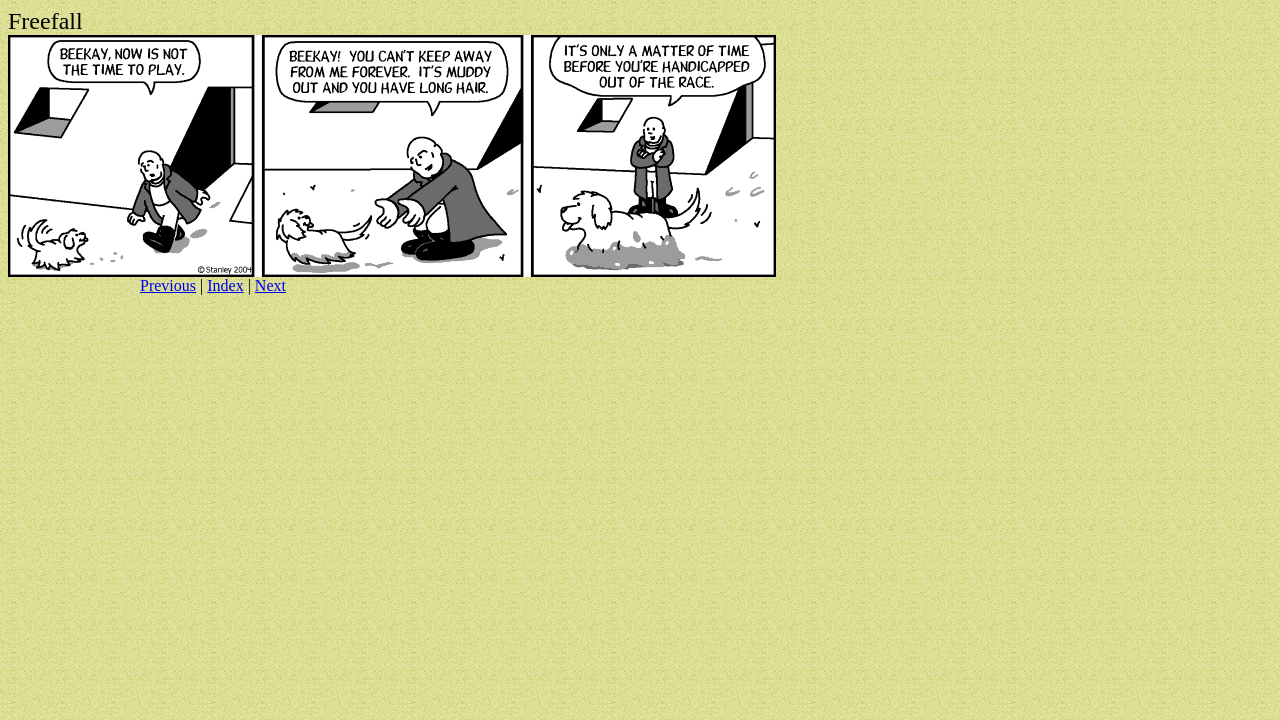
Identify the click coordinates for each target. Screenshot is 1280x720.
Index (225, 285)
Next (270, 285)
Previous (168, 285)
